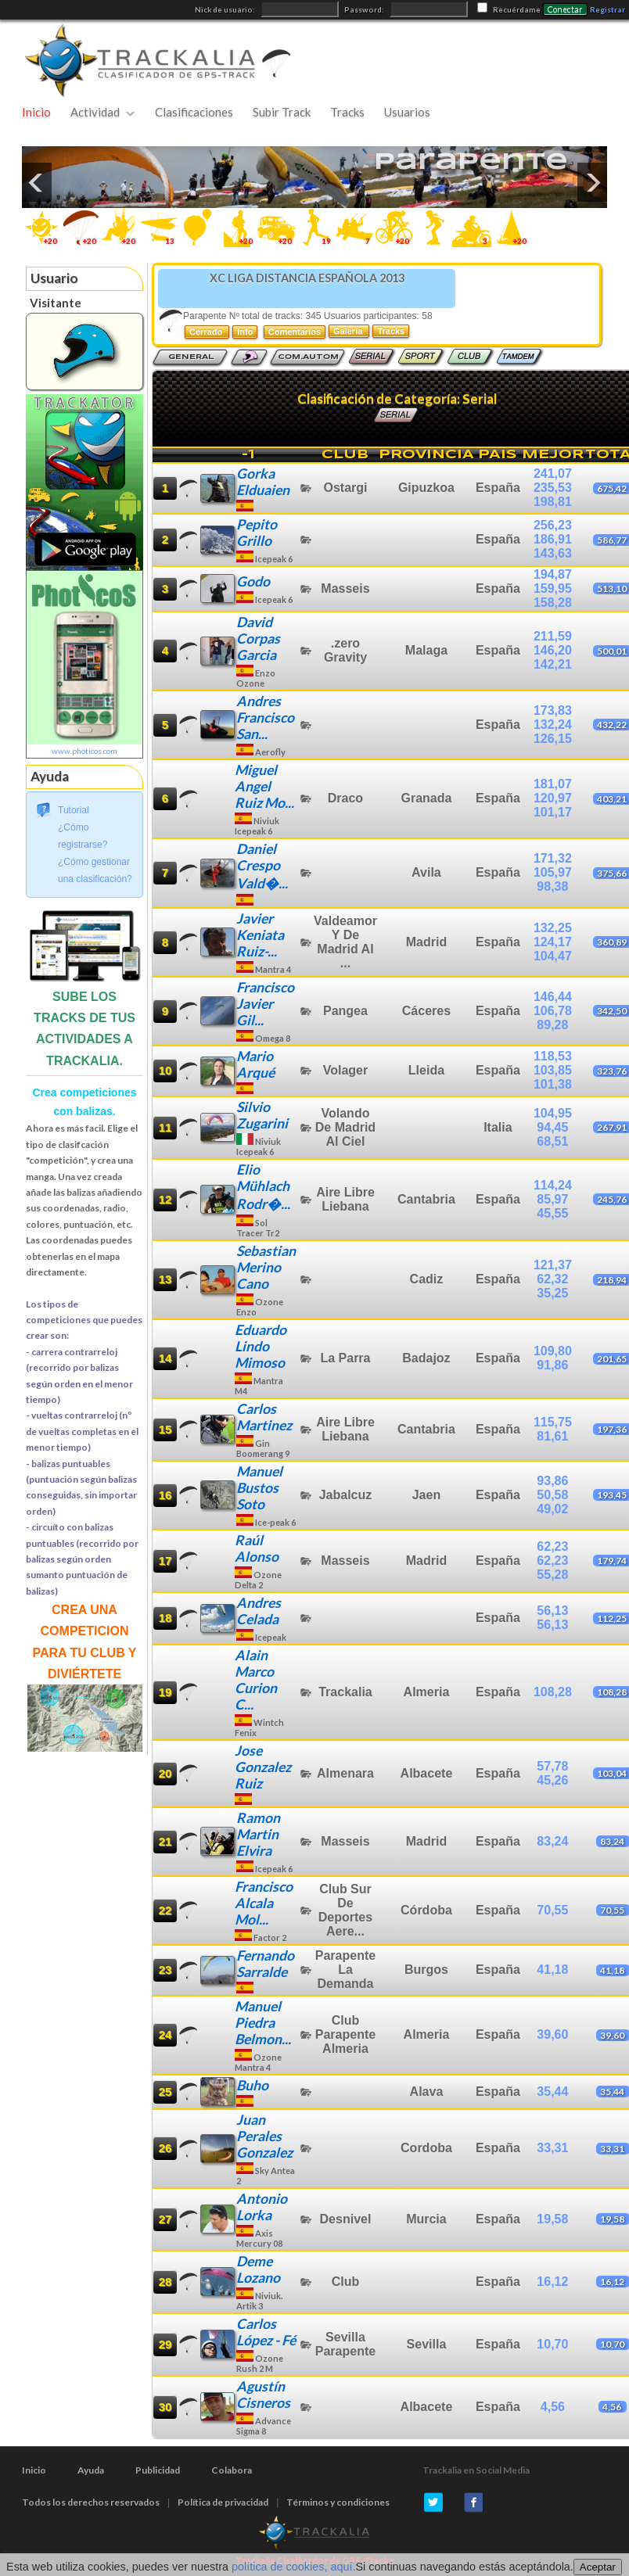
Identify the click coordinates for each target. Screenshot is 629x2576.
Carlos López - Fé (266, 2332)
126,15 (553, 738)
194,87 (553, 574)
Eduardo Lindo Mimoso (260, 1346)
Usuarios (407, 112)
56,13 (552, 1610)
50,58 (552, 1494)
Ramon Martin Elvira (258, 1834)
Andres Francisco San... (265, 717)
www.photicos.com (84, 750)
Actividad (95, 112)
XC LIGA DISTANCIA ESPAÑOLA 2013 (307, 278)
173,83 (553, 710)
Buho (252, 2085)
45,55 (552, 1213)
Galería (349, 330)
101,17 (553, 812)
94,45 (552, 1127)
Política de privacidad (223, 2502)
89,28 (552, 1024)
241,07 (553, 473)
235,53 (553, 487)
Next (592, 182)
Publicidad (157, 2470)
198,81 (553, 501)
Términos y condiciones (338, 2502)
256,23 (553, 525)
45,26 (552, 1780)
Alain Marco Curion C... (256, 1680)
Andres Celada (258, 1611)
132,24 (553, 724)
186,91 (553, 539)
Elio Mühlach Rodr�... (263, 1186)
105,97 (553, 872)
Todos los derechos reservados (91, 2502)
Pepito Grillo (256, 532)
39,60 (552, 2034)
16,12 (552, 2281)
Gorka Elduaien (262, 481)
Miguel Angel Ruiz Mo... (264, 786)
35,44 (552, 2091)
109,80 (553, 1351)
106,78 (553, 1010)
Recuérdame (517, 9)
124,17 (553, 942)
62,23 (552, 1546)
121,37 (553, 1265)
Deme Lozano (258, 2269)
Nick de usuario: (226, 9)
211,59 (553, 636)
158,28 (553, 602)
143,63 (553, 553)
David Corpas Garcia (258, 638)
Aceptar (598, 2567)
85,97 (552, 1199)
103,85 (553, 1070)
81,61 (552, 1436)
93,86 (552, 1480)
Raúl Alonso (257, 1548)
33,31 (552, 2147)
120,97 (553, 798)
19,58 (552, 2219)
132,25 (553, 928)
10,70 (552, 2344)
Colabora (231, 2470)
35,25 (552, 1293)
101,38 (553, 1084)
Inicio (36, 112)
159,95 (553, 588)
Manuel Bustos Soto (259, 1487)
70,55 (552, 1910)
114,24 (553, 1185)
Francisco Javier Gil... (265, 1003)
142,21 (553, 664)
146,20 (553, 650)
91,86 (552, 1365)
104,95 (553, 1113)
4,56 (553, 2406)
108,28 (553, 1692)
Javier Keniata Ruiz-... (260, 935)
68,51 (552, 1141)
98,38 (552, 886)
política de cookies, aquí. (293, 2566)
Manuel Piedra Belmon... (263, 2022)
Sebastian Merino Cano (266, 1267)
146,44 (553, 996)
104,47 (553, 956)
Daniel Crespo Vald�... (262, 866)
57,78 (552, 1766)
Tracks (347, 112)
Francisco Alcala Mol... (264, 1903)
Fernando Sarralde (265, 1963)
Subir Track (282, 112)
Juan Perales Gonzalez (264, 2136)
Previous (37, 182)
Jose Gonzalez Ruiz (263, 1767)
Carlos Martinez (264, 1417)
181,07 (553, 784)
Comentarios (294, 331)
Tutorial (73, 810)
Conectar (565, 9)
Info (245, 331)
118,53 (553, 1056)
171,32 (553, 858)
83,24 (552, 1841)
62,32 (552, 1279)
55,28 (552, 1574)
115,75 (553, 1422)
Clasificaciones (194, 112)
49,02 (552, 1509)
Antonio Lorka (261, 2206)
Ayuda (90, 2470)
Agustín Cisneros (263, 2394)
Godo (253, 581)
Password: (365, 9)
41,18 (552, 1969)
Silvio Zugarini (262, 1115)
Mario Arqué (255, 1064)
